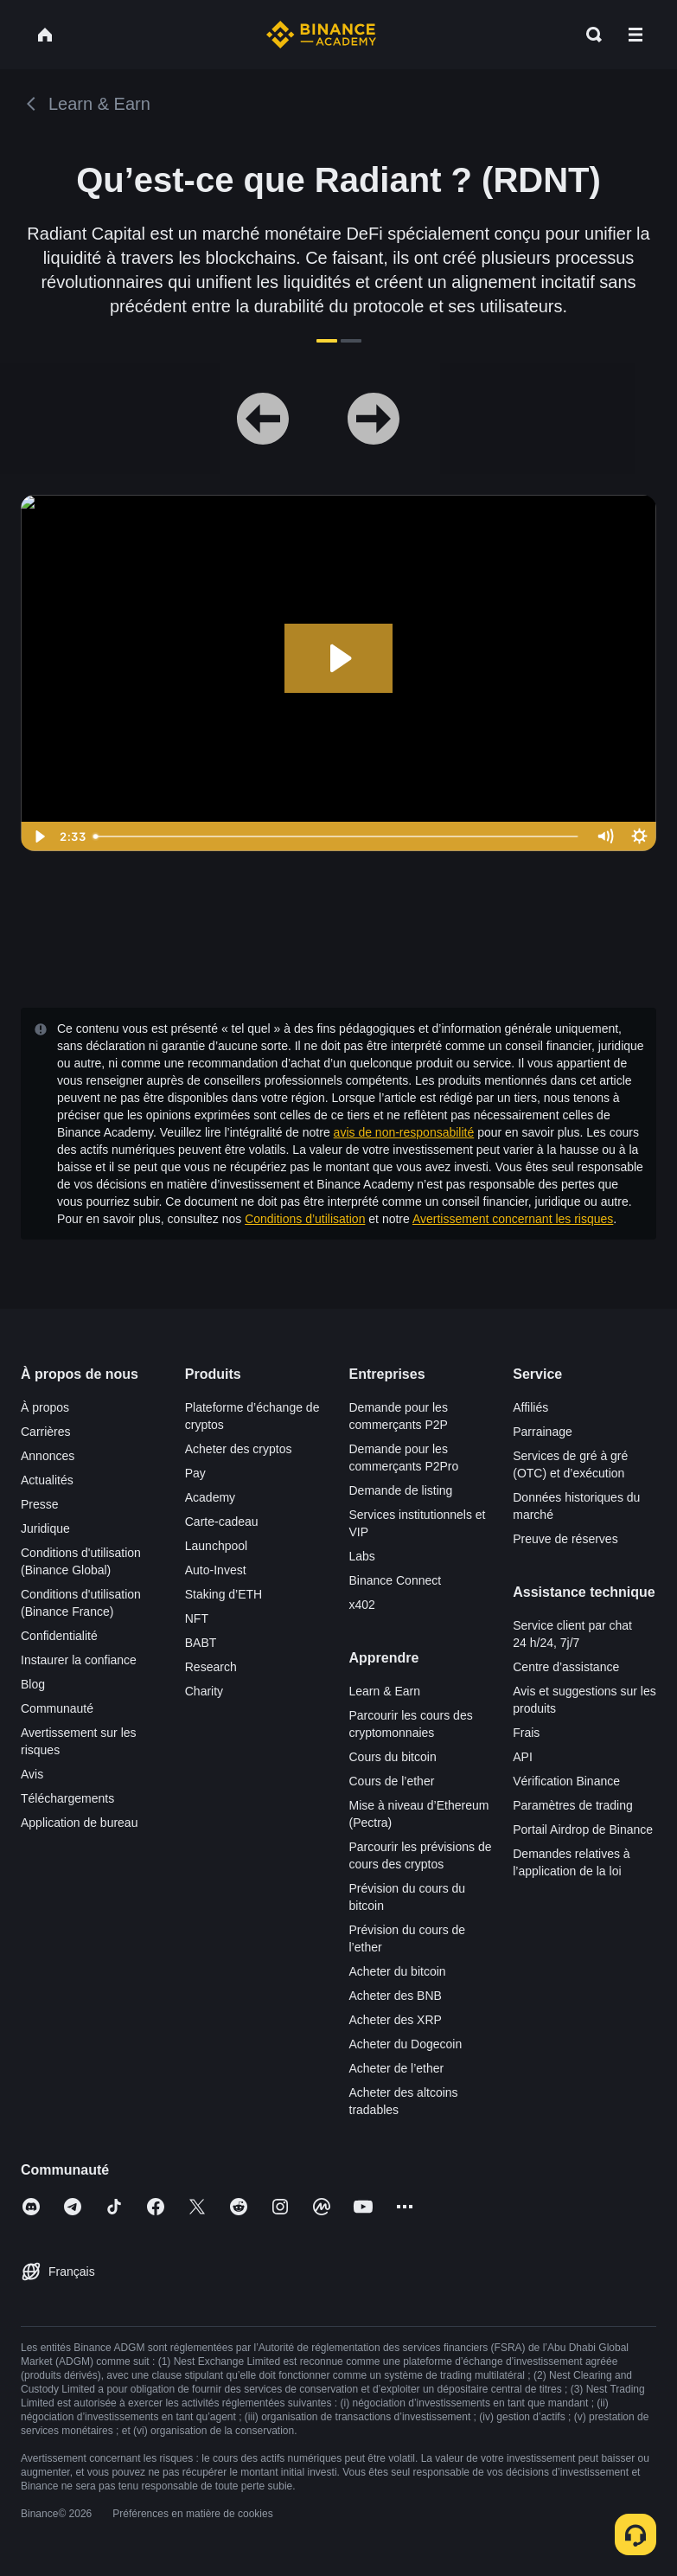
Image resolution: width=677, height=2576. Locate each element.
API (523, 1757)
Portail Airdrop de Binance (583, 1829)
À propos (45, 1407)
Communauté (57, 1708)
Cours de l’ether (392, 1781)
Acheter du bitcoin (397, 1971)
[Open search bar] (588, 34)
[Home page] (321, 34)
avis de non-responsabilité (404, 1132)
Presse (40, 1504)
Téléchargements (67, 1798)
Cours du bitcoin (393, 1757)
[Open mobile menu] (635, 34)
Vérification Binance (566, 1781)
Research (211, 1667)
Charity (204, 1691)
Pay (195, 1473)
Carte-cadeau (222, 1521)
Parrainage (542, 1432)
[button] (635, 34)
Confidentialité (59, 1636)
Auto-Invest (215, 1570)
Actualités (47, 1480)
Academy (210, 1497)
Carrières (46, 1432)
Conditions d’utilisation (305, 1219)
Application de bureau (79, 1822)
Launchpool (216, 1546)
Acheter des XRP (395, 2020)
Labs (362, 1556)
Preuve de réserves (565, 1539)
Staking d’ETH (223, 1594)
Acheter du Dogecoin (406, 2044)
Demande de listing (401, 1490)
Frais (526, 1733)
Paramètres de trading (573, 1805)
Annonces (47, 1456)
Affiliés (530, 1407)
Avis (32, 1774)
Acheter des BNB (395, 1995)
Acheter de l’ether (396, 2068)
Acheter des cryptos (238, 1449)
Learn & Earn (385, 1691)
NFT (196, 1618)
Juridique (45, 1528)
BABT (201, 1643)
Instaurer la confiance (79, 1660)
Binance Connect (395, 1580)
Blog (33, 1684)
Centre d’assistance (566, 1667)
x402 (362, 1605)
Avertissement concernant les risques (512, 1219)
